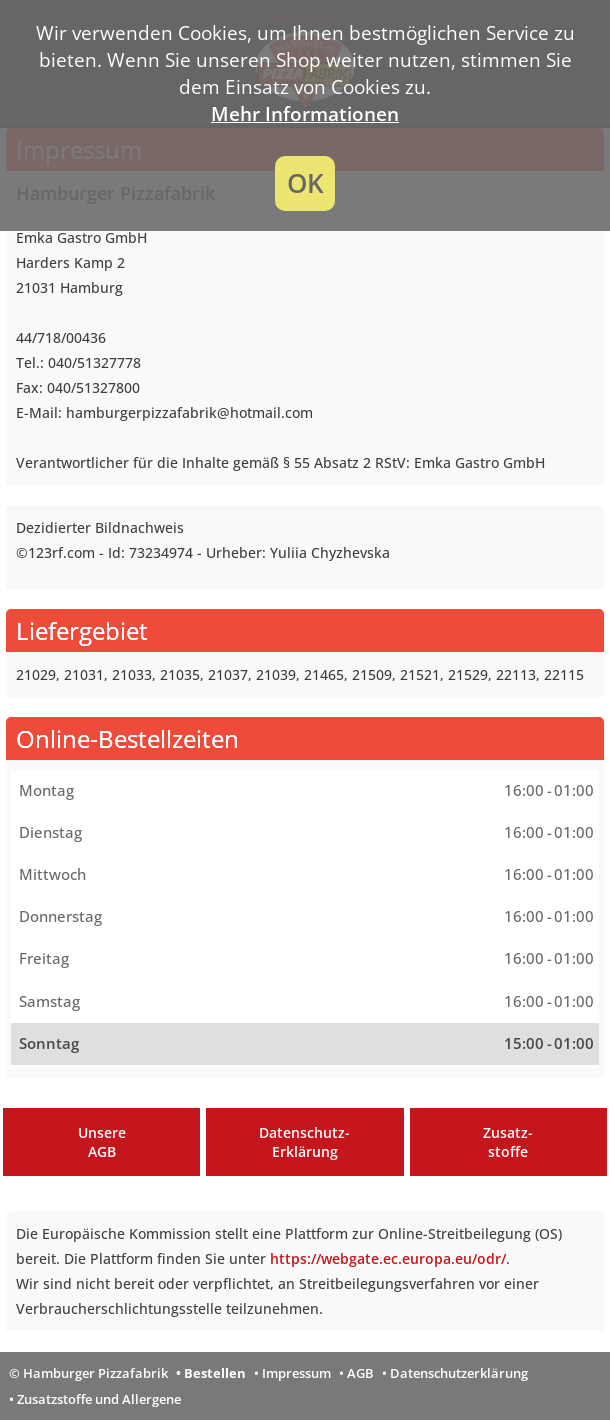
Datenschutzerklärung (459, 1373)
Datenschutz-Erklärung (304, 1142)
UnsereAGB (102, 1142)
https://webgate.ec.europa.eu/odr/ (388, 1258)
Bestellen (215, 1373)
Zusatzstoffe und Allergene (99, 1399)
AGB (360, 1373)
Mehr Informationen (305, 113)
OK (305, 183)
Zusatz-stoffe (508, 1142)
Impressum (296, 1373)
